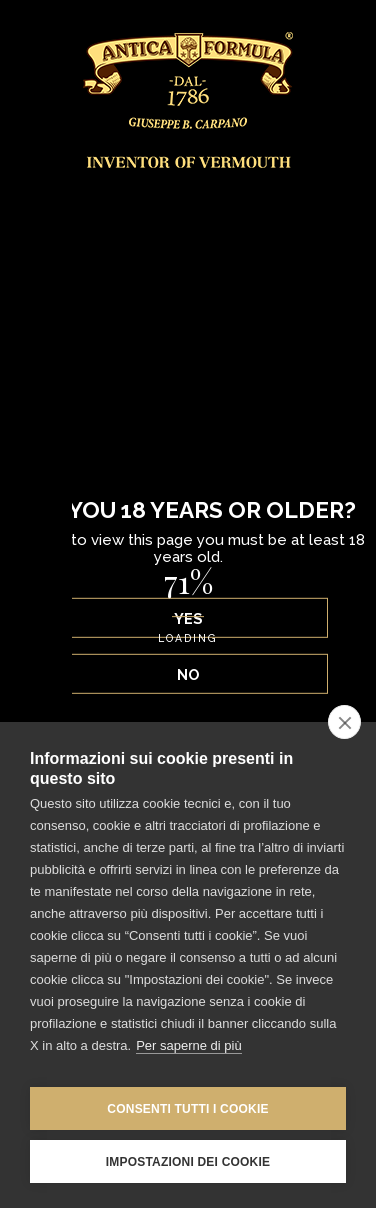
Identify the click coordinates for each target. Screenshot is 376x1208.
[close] (344, 722)
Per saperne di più (189, 1045)
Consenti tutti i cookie (187, 1109)
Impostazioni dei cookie (188, 1162)
